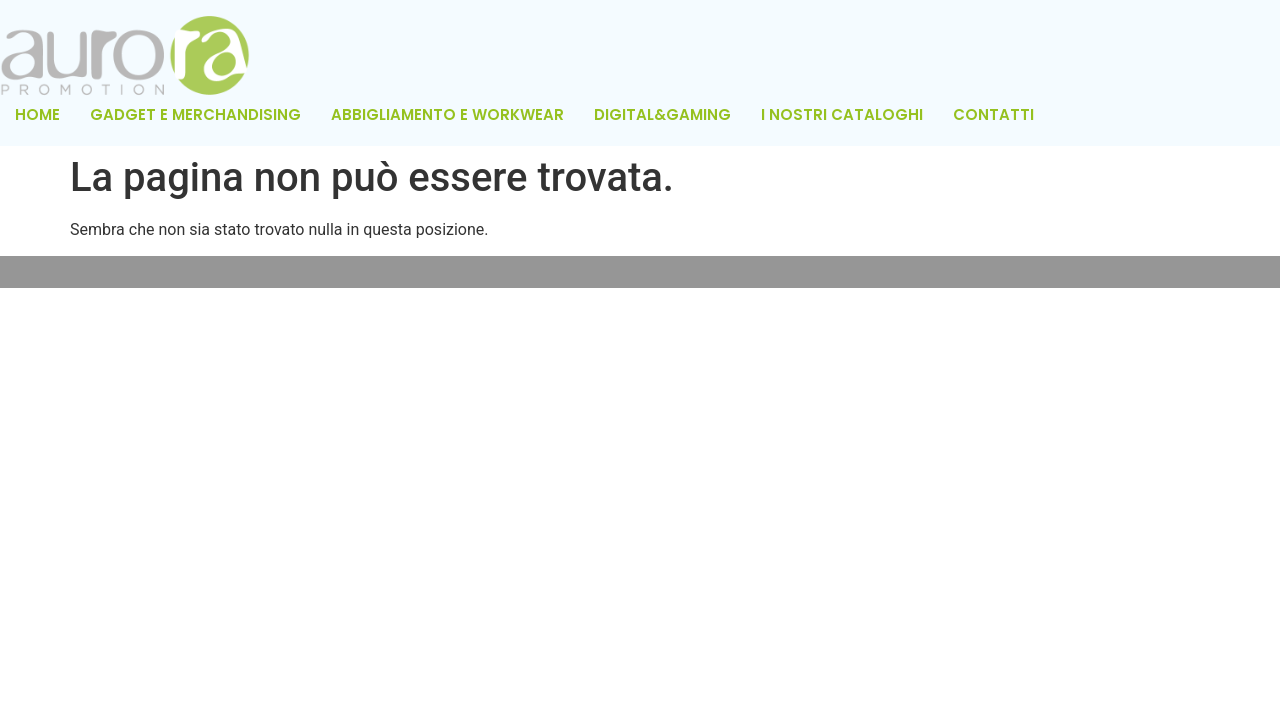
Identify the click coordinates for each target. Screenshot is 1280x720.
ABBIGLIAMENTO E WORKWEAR (447, 114)
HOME (37, 114)
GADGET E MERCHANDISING (195, 114)
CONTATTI (993, 114)
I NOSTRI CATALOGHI (842, 114)
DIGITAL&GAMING (662, 114)
